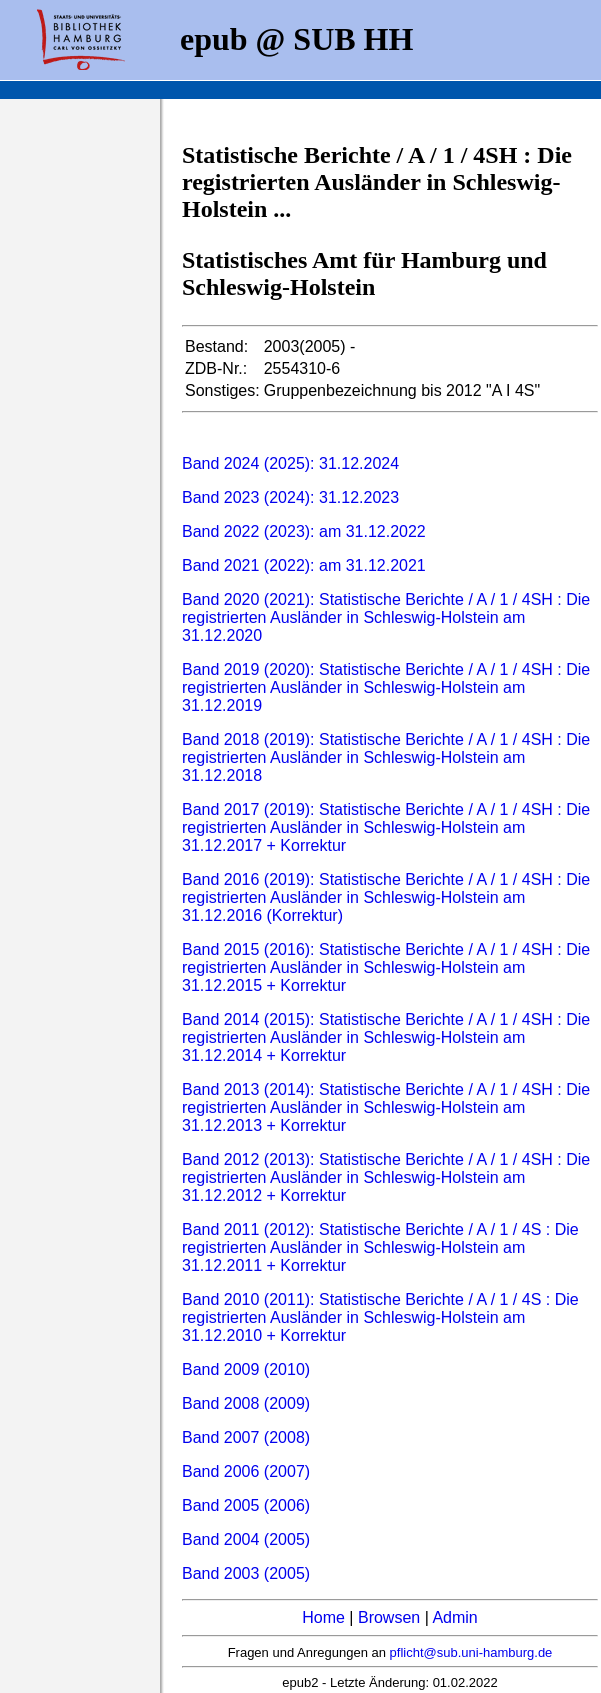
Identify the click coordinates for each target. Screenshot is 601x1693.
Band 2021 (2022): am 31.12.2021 (304, 565)
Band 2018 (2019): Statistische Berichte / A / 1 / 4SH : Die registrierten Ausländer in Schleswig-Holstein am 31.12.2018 (386, 757)
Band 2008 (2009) (246, 1403)
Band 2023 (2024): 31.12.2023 (290, 497)
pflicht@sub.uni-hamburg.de (471, 1652)
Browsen (389, 1617)
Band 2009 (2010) (246, 1369)
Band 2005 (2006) (246, 1505)
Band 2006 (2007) (246, 1471)
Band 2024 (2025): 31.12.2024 (290, 463)
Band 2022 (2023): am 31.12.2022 (304, 531)
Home (323, 1617)
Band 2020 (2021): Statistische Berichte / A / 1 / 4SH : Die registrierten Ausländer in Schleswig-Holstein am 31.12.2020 (386, 617)
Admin (454, 1617)
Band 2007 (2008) (246, 1437)
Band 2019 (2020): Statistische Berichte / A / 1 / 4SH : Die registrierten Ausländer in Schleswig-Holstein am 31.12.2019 (386, 687)
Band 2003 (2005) (246, 1573)
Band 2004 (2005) (246, 1539)
